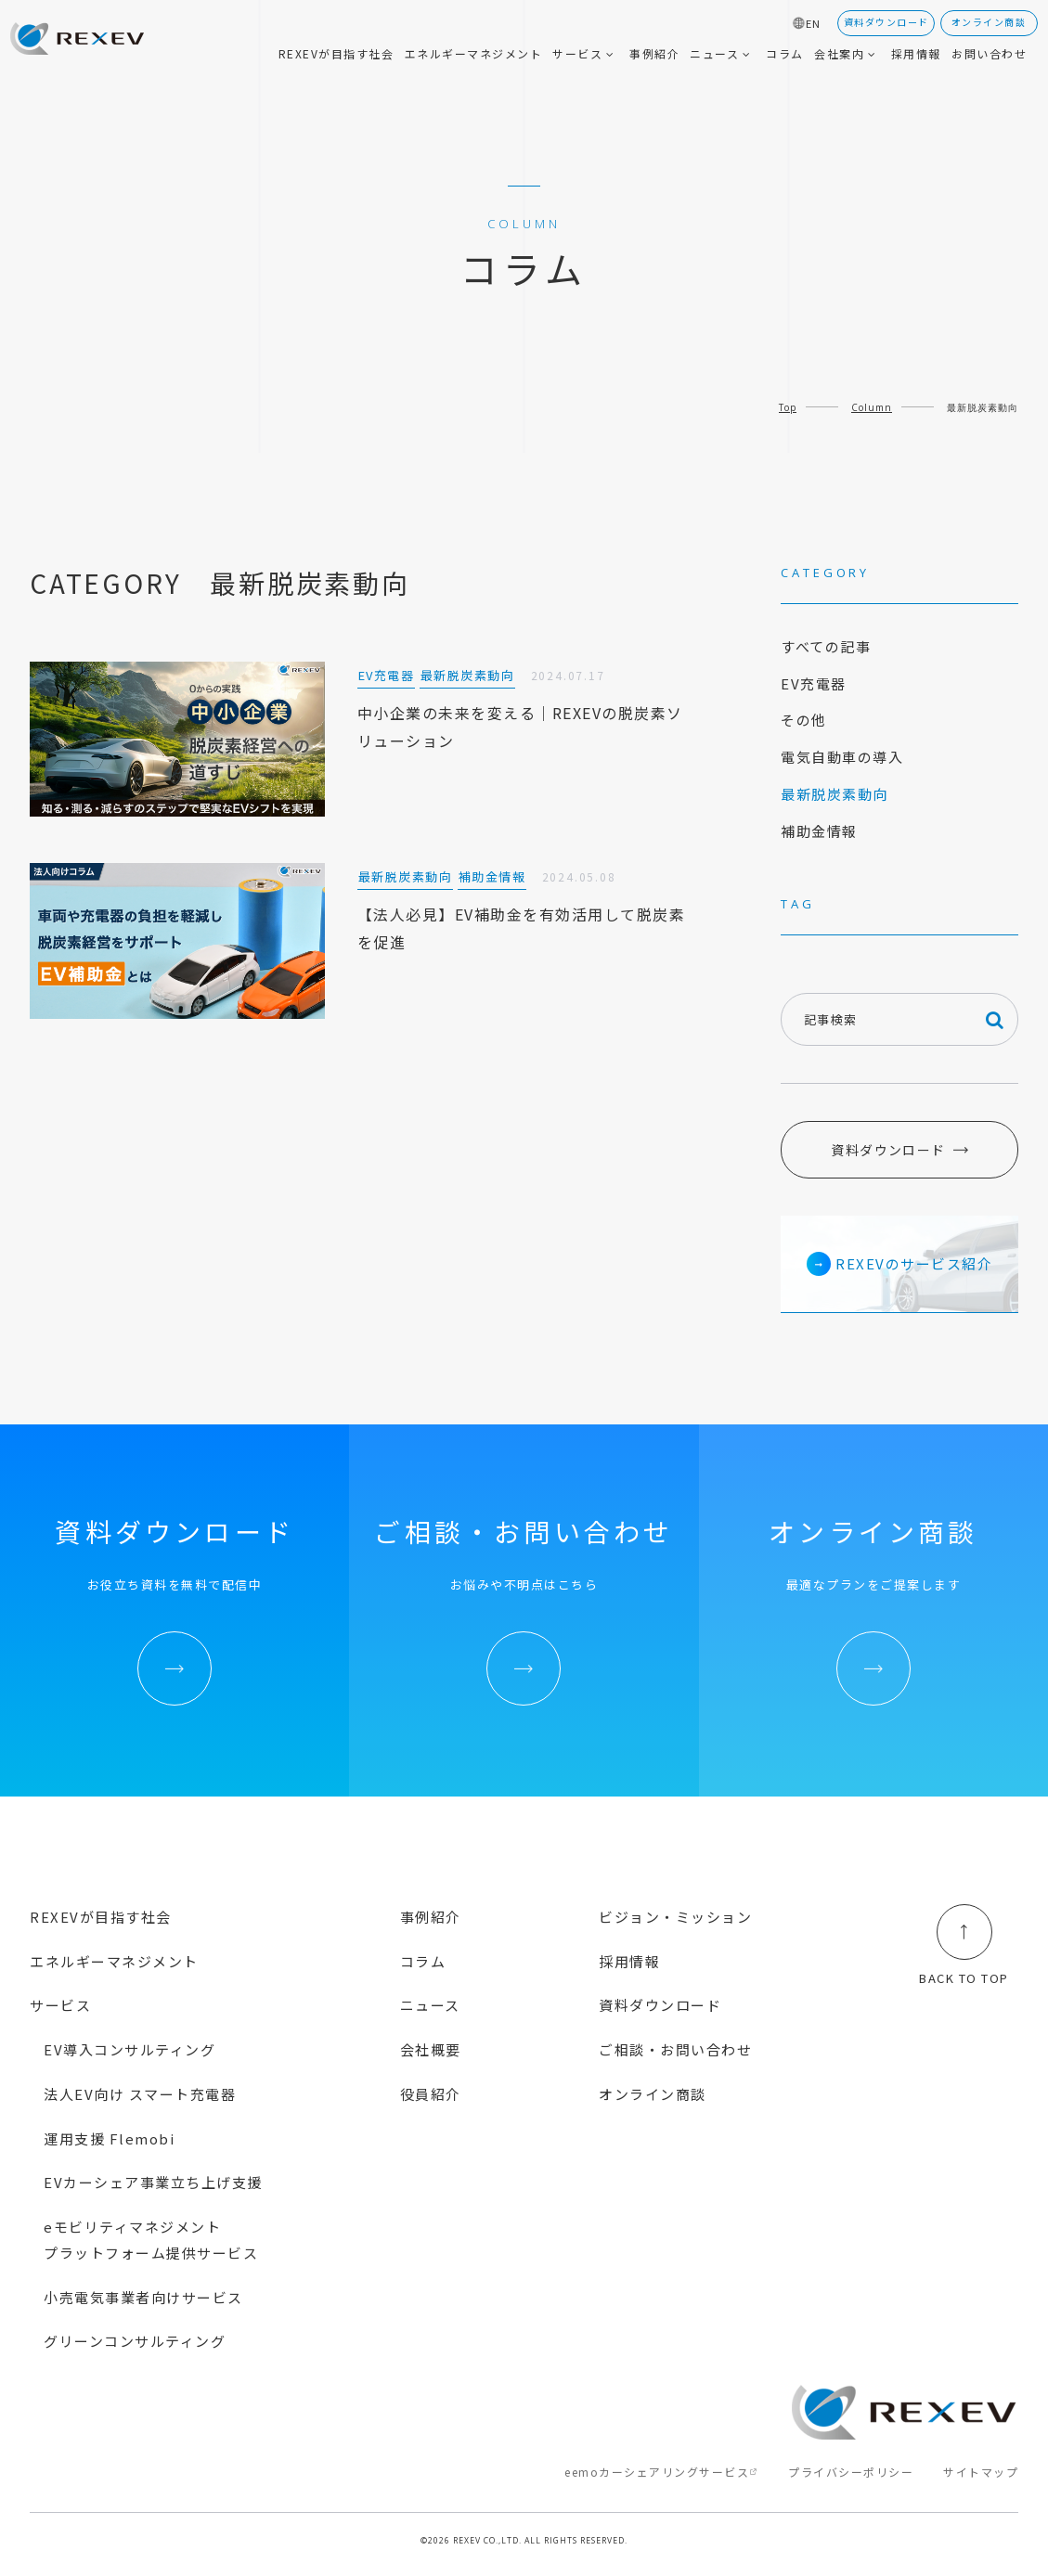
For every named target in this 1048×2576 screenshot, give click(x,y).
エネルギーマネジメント (114, 1961)
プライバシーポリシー (850, 2471)
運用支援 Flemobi (109, 2138)
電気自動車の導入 (842, 756)
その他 (804, 719)
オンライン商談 (652, 2094)
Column (871, 407)
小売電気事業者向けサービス (143, 2297)
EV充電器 (814, 683)
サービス (60, 2005)
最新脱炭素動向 (834, 794)
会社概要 (430, 2049)
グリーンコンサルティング (135, 2341)
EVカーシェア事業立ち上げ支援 (153, 2182)
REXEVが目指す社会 (101, 1916)
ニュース (430, 2005)
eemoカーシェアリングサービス (656, 2471)
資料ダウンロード (888, 1149)
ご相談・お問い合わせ (675, 2049)
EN (814, 24)
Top (787, 407)
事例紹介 (430, 1916)
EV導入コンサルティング (129, 2049)
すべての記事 (826, 646)
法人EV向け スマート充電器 (140, 2094)
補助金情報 (819, 831)
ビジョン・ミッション (675, 1916)
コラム (423, 1961)
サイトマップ (980, 2471)
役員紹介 (430, 2094)
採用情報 (629, 1961)
